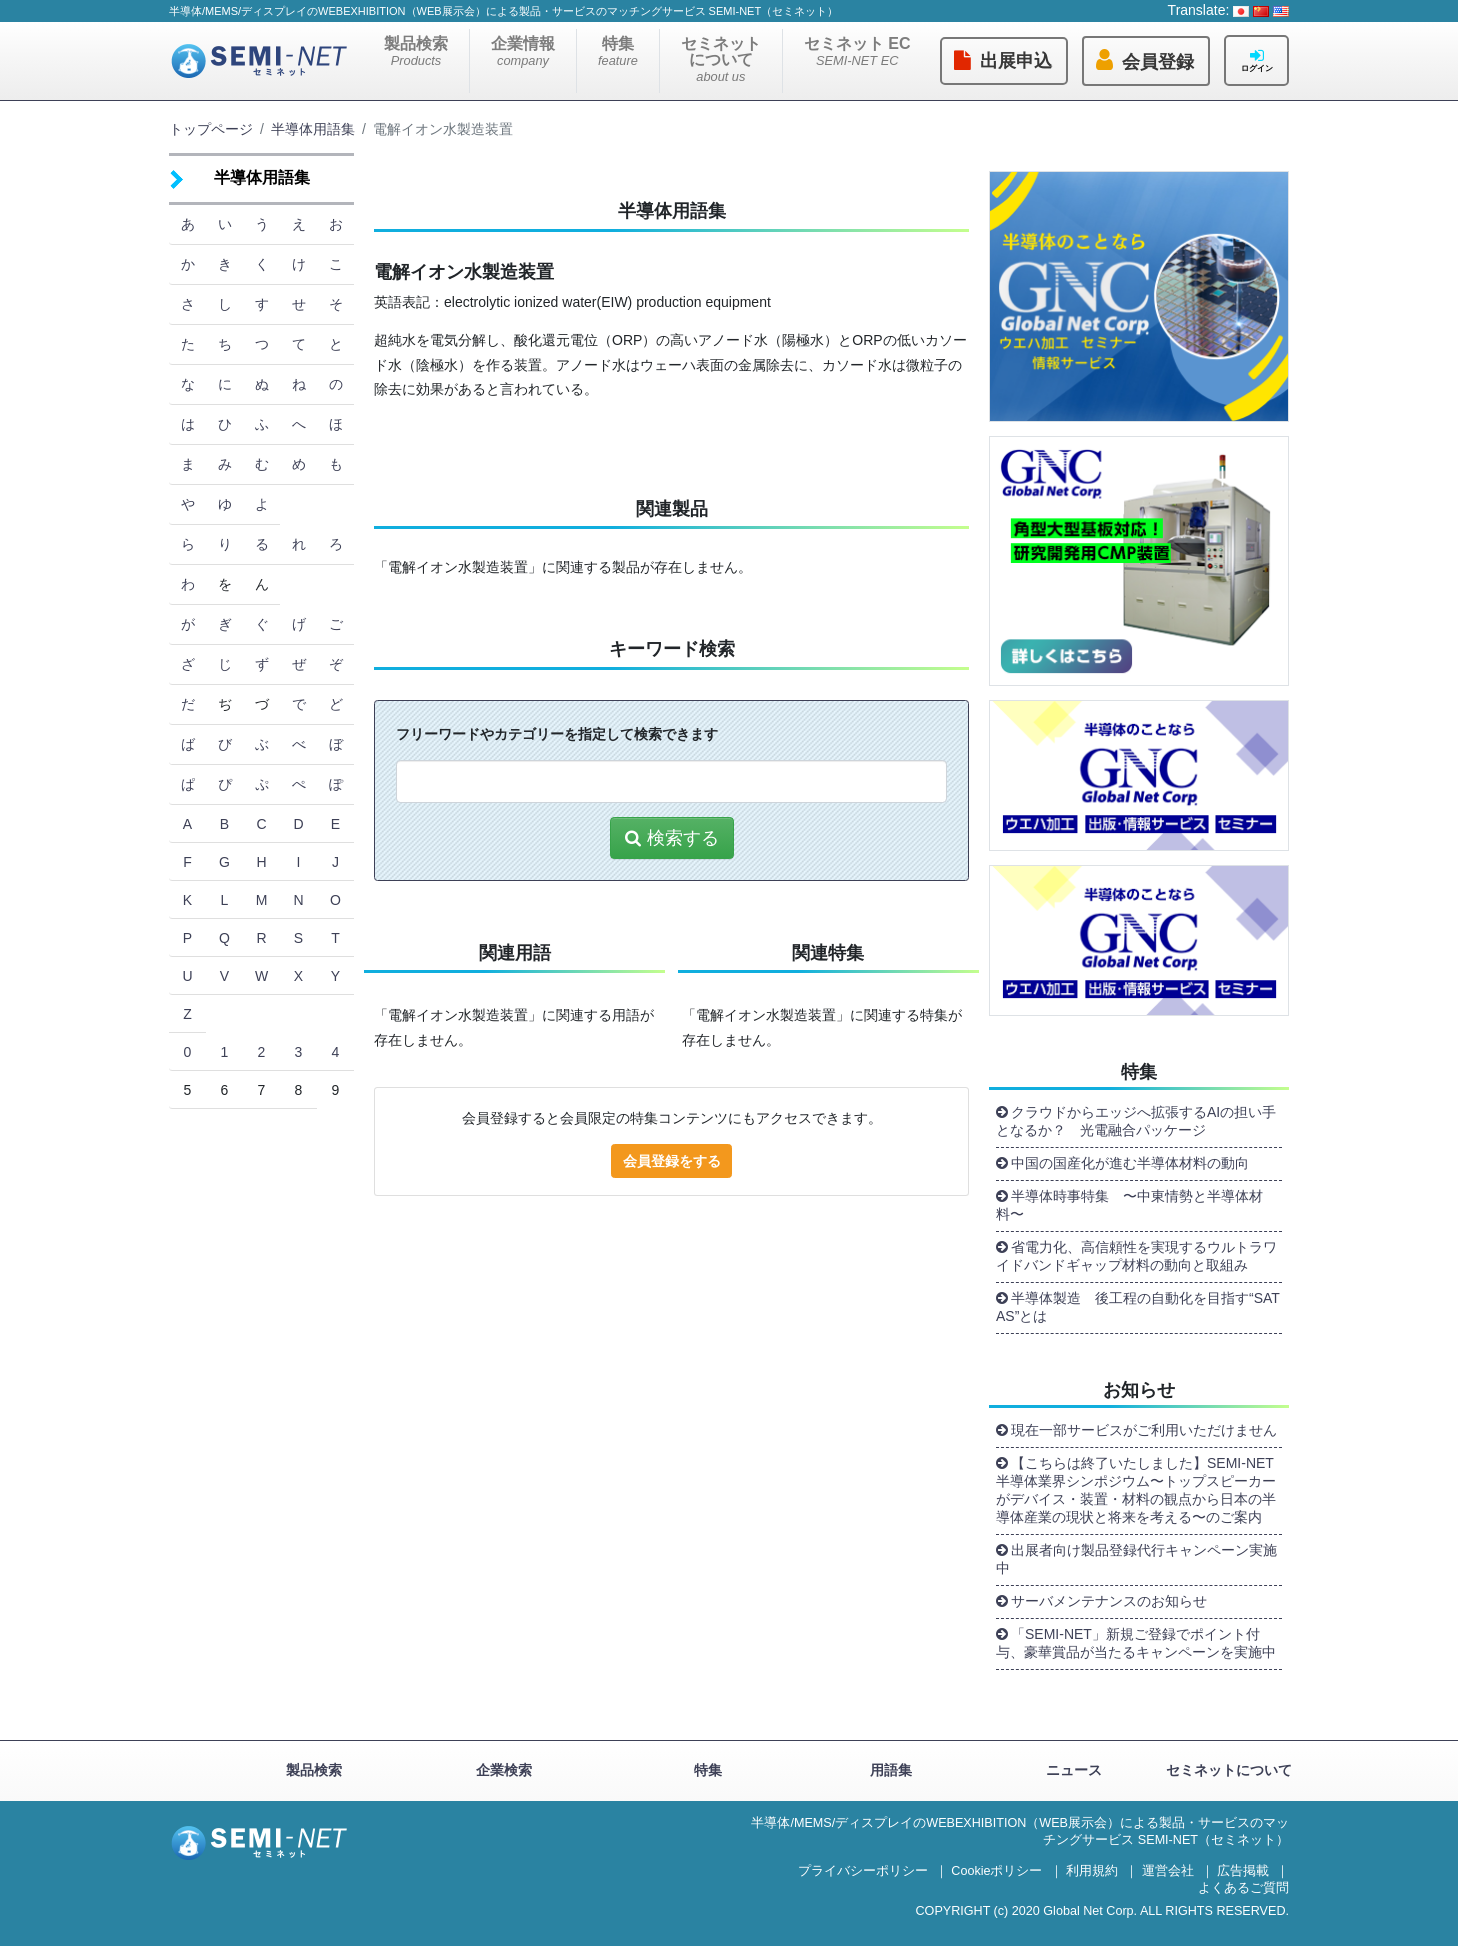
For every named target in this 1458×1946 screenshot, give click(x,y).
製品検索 (416, 51)
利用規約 (1092, 1871)
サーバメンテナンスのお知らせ (1109, 1601)
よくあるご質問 (1243, 1888)
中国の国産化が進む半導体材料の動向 (1130, 1163)
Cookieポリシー (996, 1871)
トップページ (211, 129)
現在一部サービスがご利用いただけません (1144, 1430)
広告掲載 (1243, 1871)
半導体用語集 (313, 129)
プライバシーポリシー (863, 1871)
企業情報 (523, 51)
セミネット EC (857, 51)
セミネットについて (721, 59)
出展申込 (1016, 61)
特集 (618, 51)
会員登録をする (672, 1161)
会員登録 (1158, 62)
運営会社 (1168, 1871)
